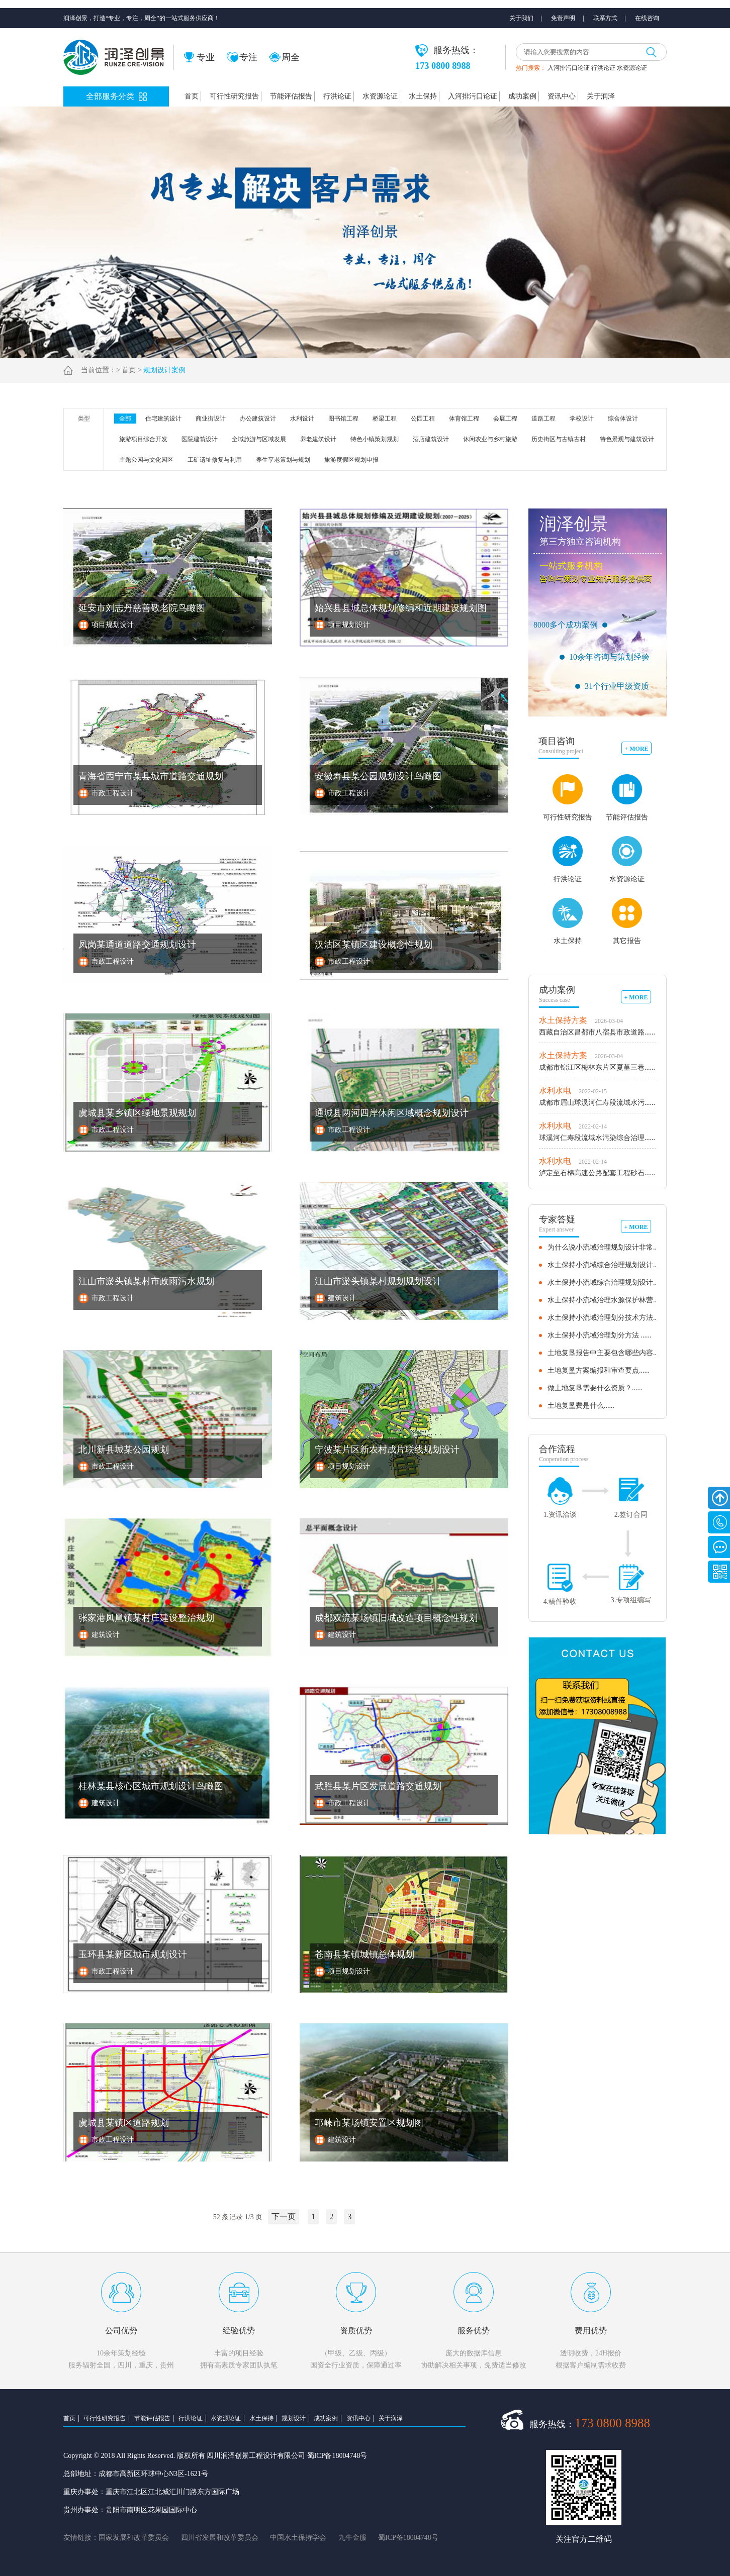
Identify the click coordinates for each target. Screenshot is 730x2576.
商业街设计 (211, 418)
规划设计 (294, 2418)
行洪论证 (603, 67)
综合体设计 (623, 418)
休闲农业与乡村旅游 (490, 439)
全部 (125, 418)
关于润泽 (601, 96)
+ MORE (636, 748)
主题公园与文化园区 (146, 459)
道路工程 (543, 418)
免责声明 (563, 18)
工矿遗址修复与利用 (215, 459)
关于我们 (521, 18)
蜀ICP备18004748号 (408, 2537)
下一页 (283, 2216)
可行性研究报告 (234, 96)
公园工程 (423, 418)
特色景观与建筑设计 (627, 439)
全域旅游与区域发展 (259, 439)
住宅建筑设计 (163, 418)
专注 (242, 57)
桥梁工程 (385, 418)
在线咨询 (647, 18)
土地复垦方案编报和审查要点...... (599, 1370)
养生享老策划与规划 (283, 459)
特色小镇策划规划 (374, 439)
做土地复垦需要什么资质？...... (595, 1388)
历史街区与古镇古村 (558, 439)
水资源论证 (632, 67)
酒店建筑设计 (431, 439)
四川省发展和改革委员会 (219, 2537)
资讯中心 (562, 96)
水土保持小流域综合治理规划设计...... (606, 1265)
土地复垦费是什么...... (581, 1405)
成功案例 (522, 96)
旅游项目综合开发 (143, 439)
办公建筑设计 (258, 418)
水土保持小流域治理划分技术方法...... (606, 1317)
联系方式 (605, 18)
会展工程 (505, 418)
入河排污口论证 (569, 67)
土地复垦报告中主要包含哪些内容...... (606, 1353)
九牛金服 (352, 2537)
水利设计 (302, 418)
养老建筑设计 (318, 439)
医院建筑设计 (199, 439)
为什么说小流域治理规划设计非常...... (606, 1247)
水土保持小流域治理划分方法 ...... (600, 1335)
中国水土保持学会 (298, 2537)
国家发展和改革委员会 (134, 2537)
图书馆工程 (343, 418)
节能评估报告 (291, 96)
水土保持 (423, 96)
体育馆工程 (464, 418)
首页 (192, 96)
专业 (199, 57)
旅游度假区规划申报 (351, 459)
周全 (284, 57)
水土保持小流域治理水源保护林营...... (606, 1300)
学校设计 (582, 418)
